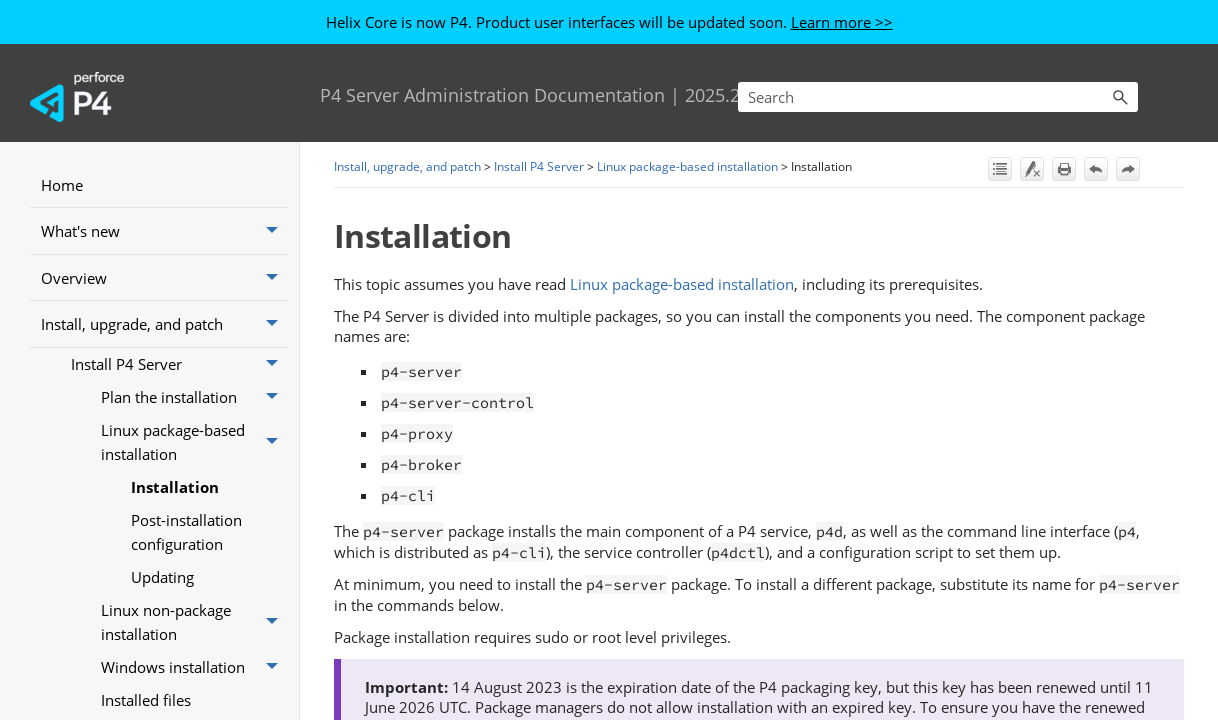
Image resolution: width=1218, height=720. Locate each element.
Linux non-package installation (195, 622)
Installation (175, 487)
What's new (165, 231)
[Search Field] (938, 97)
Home (62, 185)
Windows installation (195, 667)
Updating (162, 577)
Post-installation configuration (186, 532)
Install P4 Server (180, 364)
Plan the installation (195, 397)
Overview (165, 278)
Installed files (146, 700)
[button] (1120, 97)
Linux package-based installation (195, 442)
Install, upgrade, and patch (165, 324)
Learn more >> (842, 22)
